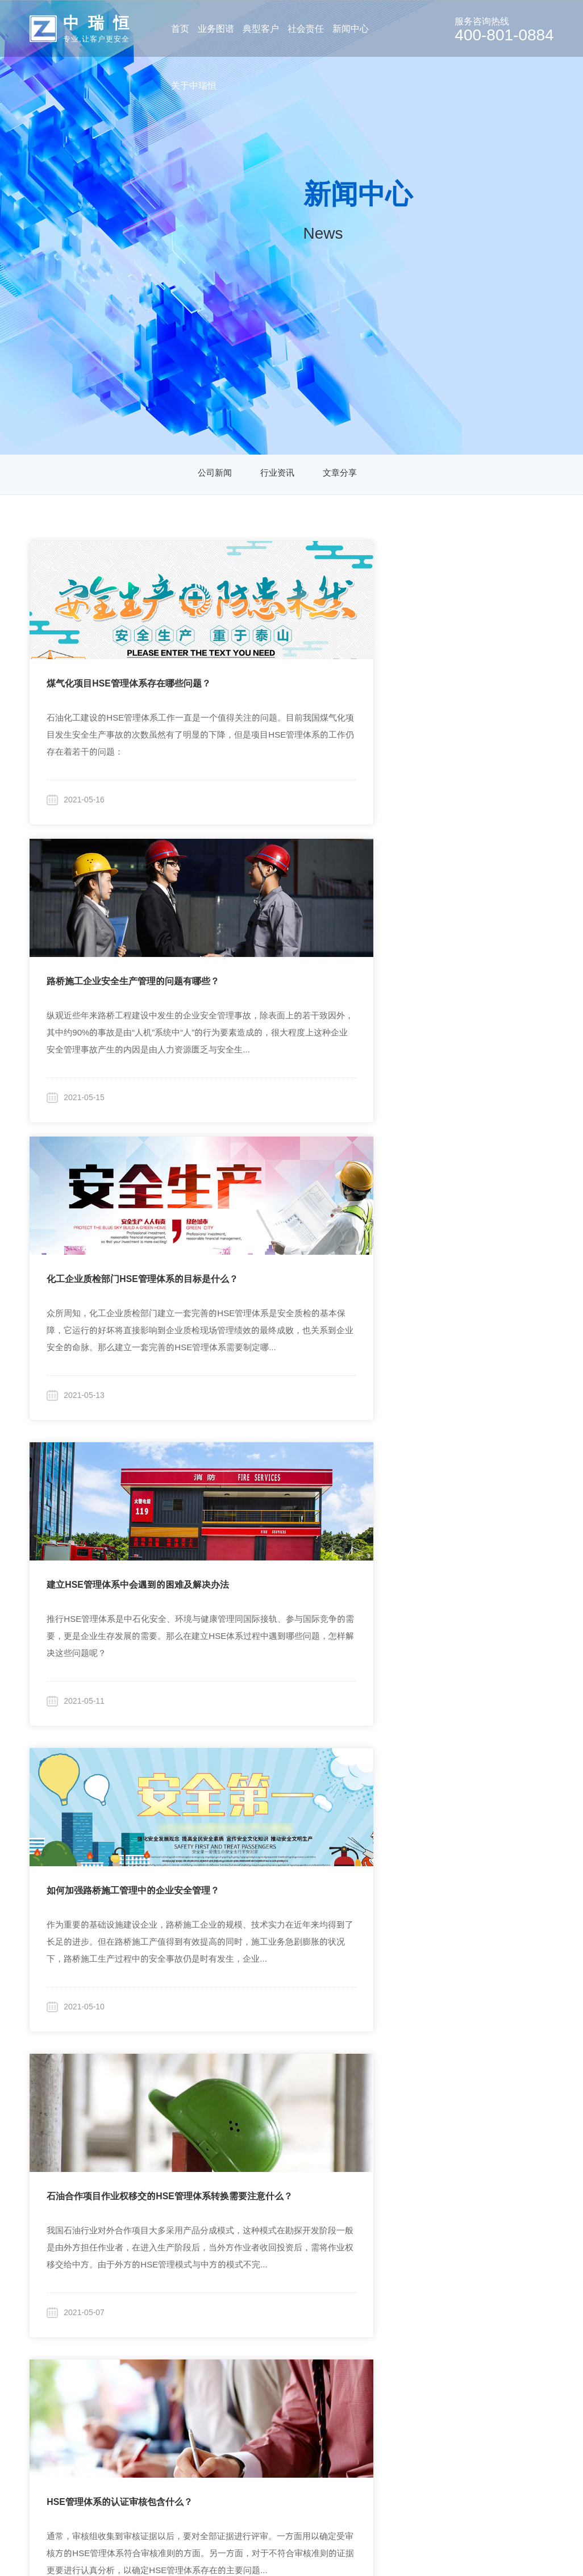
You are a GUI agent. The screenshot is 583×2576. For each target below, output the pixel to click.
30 (298, 2143)
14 (436, 2124)
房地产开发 (207, 2329)
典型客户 (199, 2232)
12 (375, 2124)
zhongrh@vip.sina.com (527, 2305)
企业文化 (410, 2286)
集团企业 (203, 2261)
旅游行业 (203, 2355)
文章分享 (342, 474)
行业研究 (271, 2261)
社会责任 (268, 2232)
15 (467, 2124)
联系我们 (410, 2380)
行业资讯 (277, 474)
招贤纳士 (410, 2355)
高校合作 (271, 2286)
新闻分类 (337, 2232)
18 (258, 2143)
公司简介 (410, 2261)
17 (528, 2124)
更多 (194, 2380)
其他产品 (111, 2414)
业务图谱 (108, 2232)
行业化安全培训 (125, 2389)
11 (344, 2124)
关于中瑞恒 (411, 2232)
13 (405, 2124)
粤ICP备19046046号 (413, 2550)
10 (314, 2124)
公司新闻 (212, 474)
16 (497, 2124)
